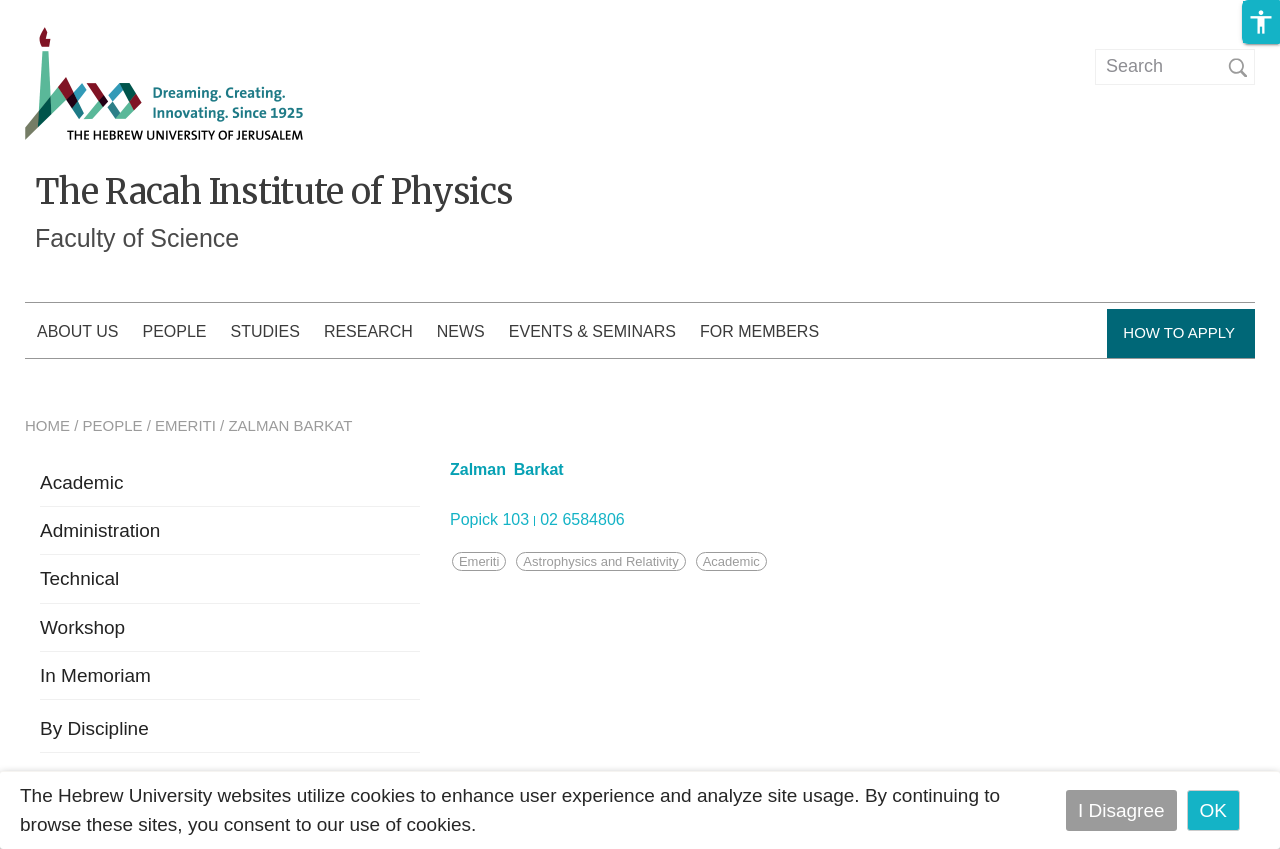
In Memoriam (95, 675)
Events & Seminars (592, 331)
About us (78, 331)
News (461, 331)
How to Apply (1179, 332)
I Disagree (1121, 810)
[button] (1261, 22)
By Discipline (94, 728)
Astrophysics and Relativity (600, 561)
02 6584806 (582, 519)
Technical (79, 578)
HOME (47, 425)
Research (368, 331)
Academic (81, 482)
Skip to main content (86, 13)
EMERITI (185, 425)
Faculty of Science (137, 238)
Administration (100, 530)
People (175, 331)
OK (1213, 810)
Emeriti (479, 561)
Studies (265, 331)
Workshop (82, 627)
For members (759, 331)
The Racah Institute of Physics (274, 192)
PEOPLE (113, 425)
